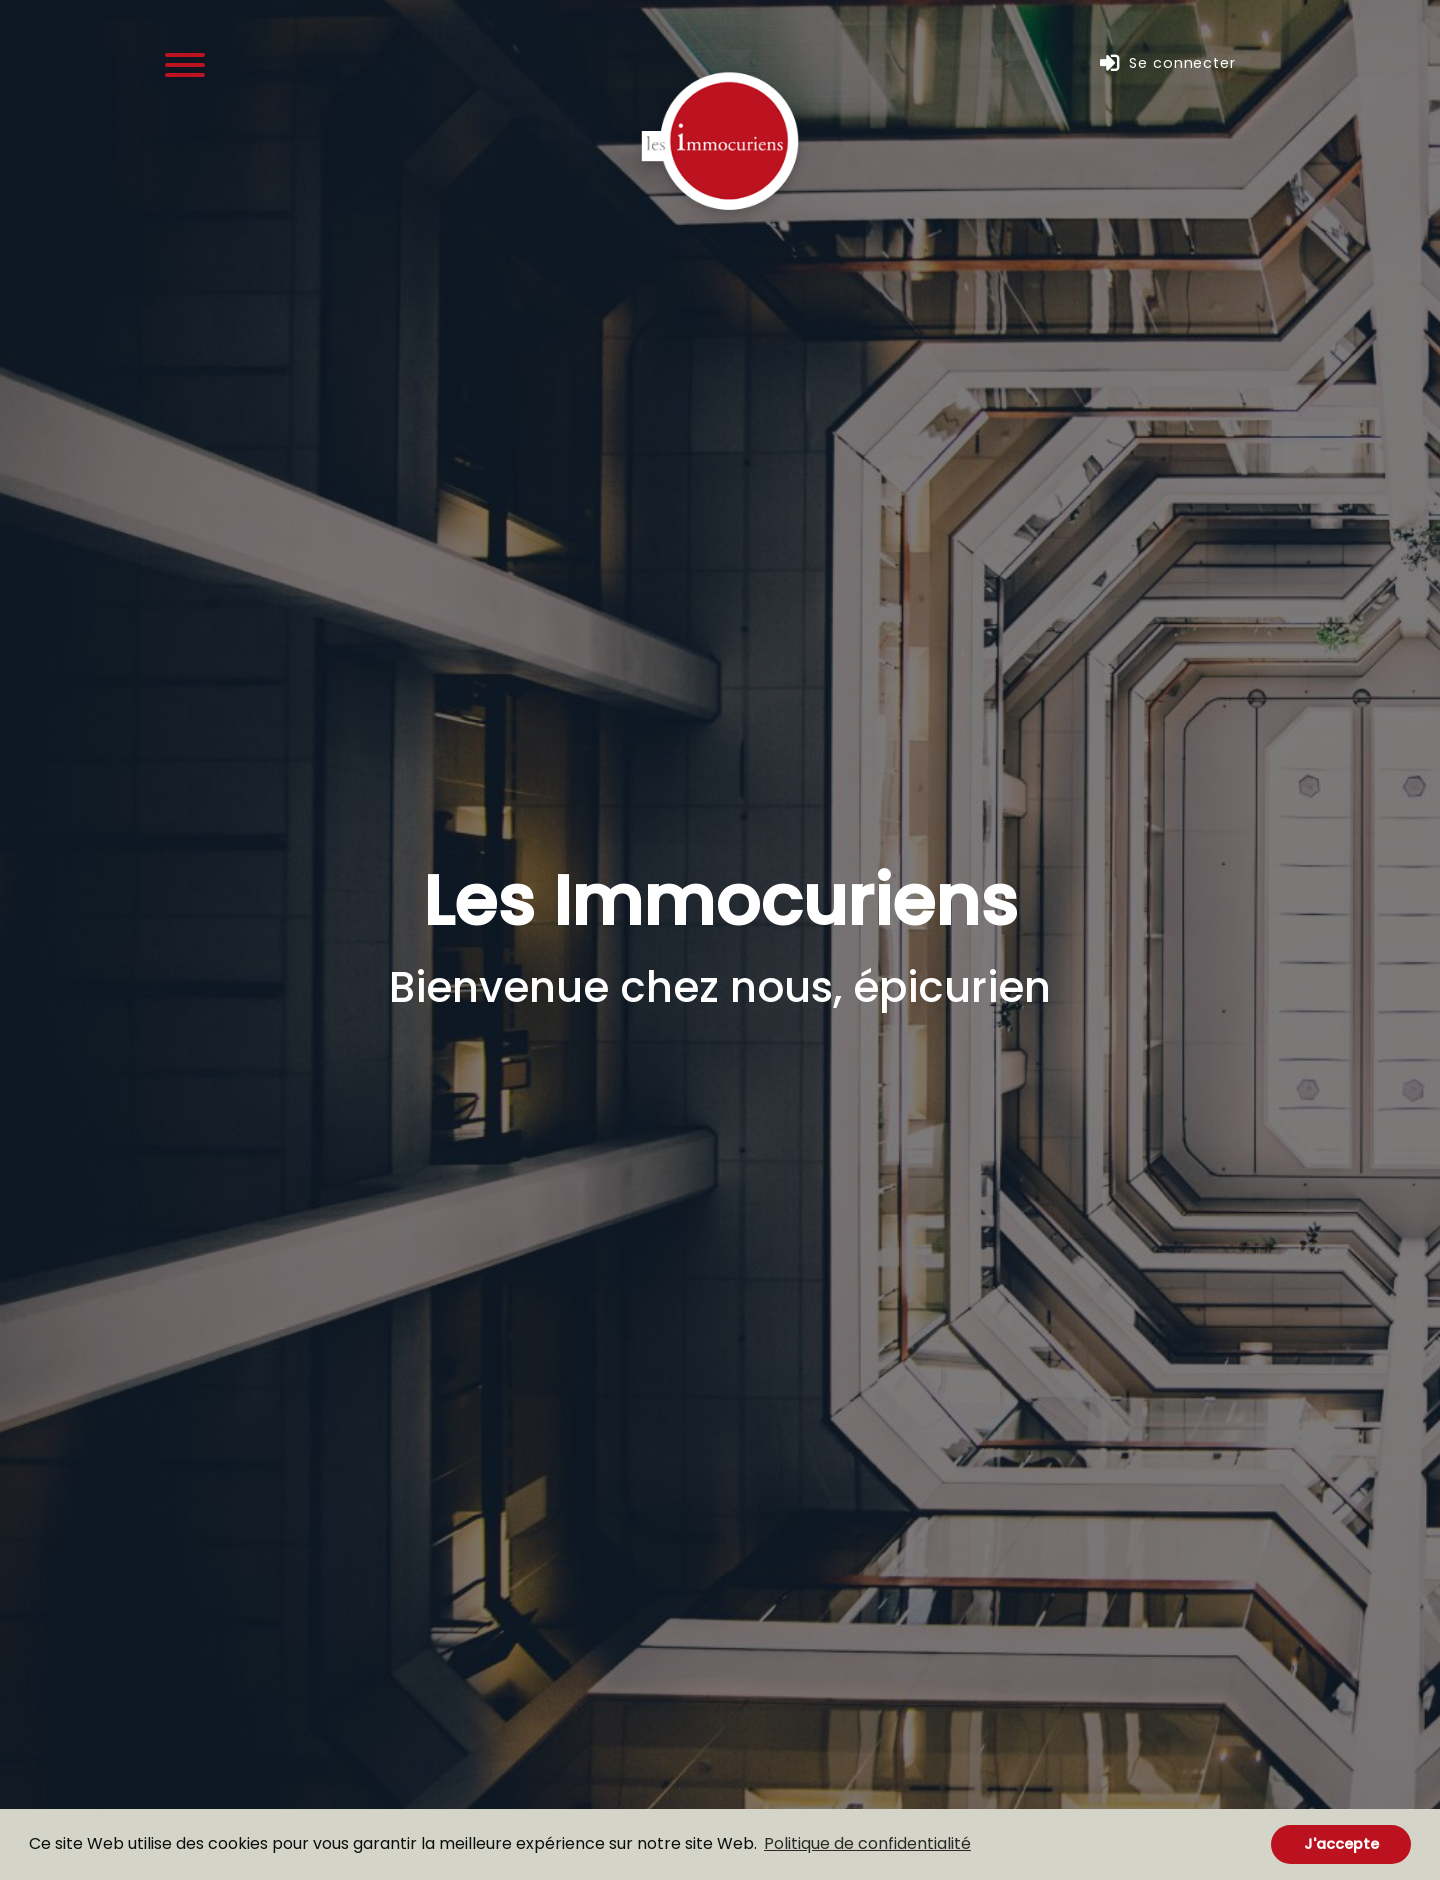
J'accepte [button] (1341, 1844)
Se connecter (1168, 64)
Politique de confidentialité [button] (867, 1843)
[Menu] (185, 63)
